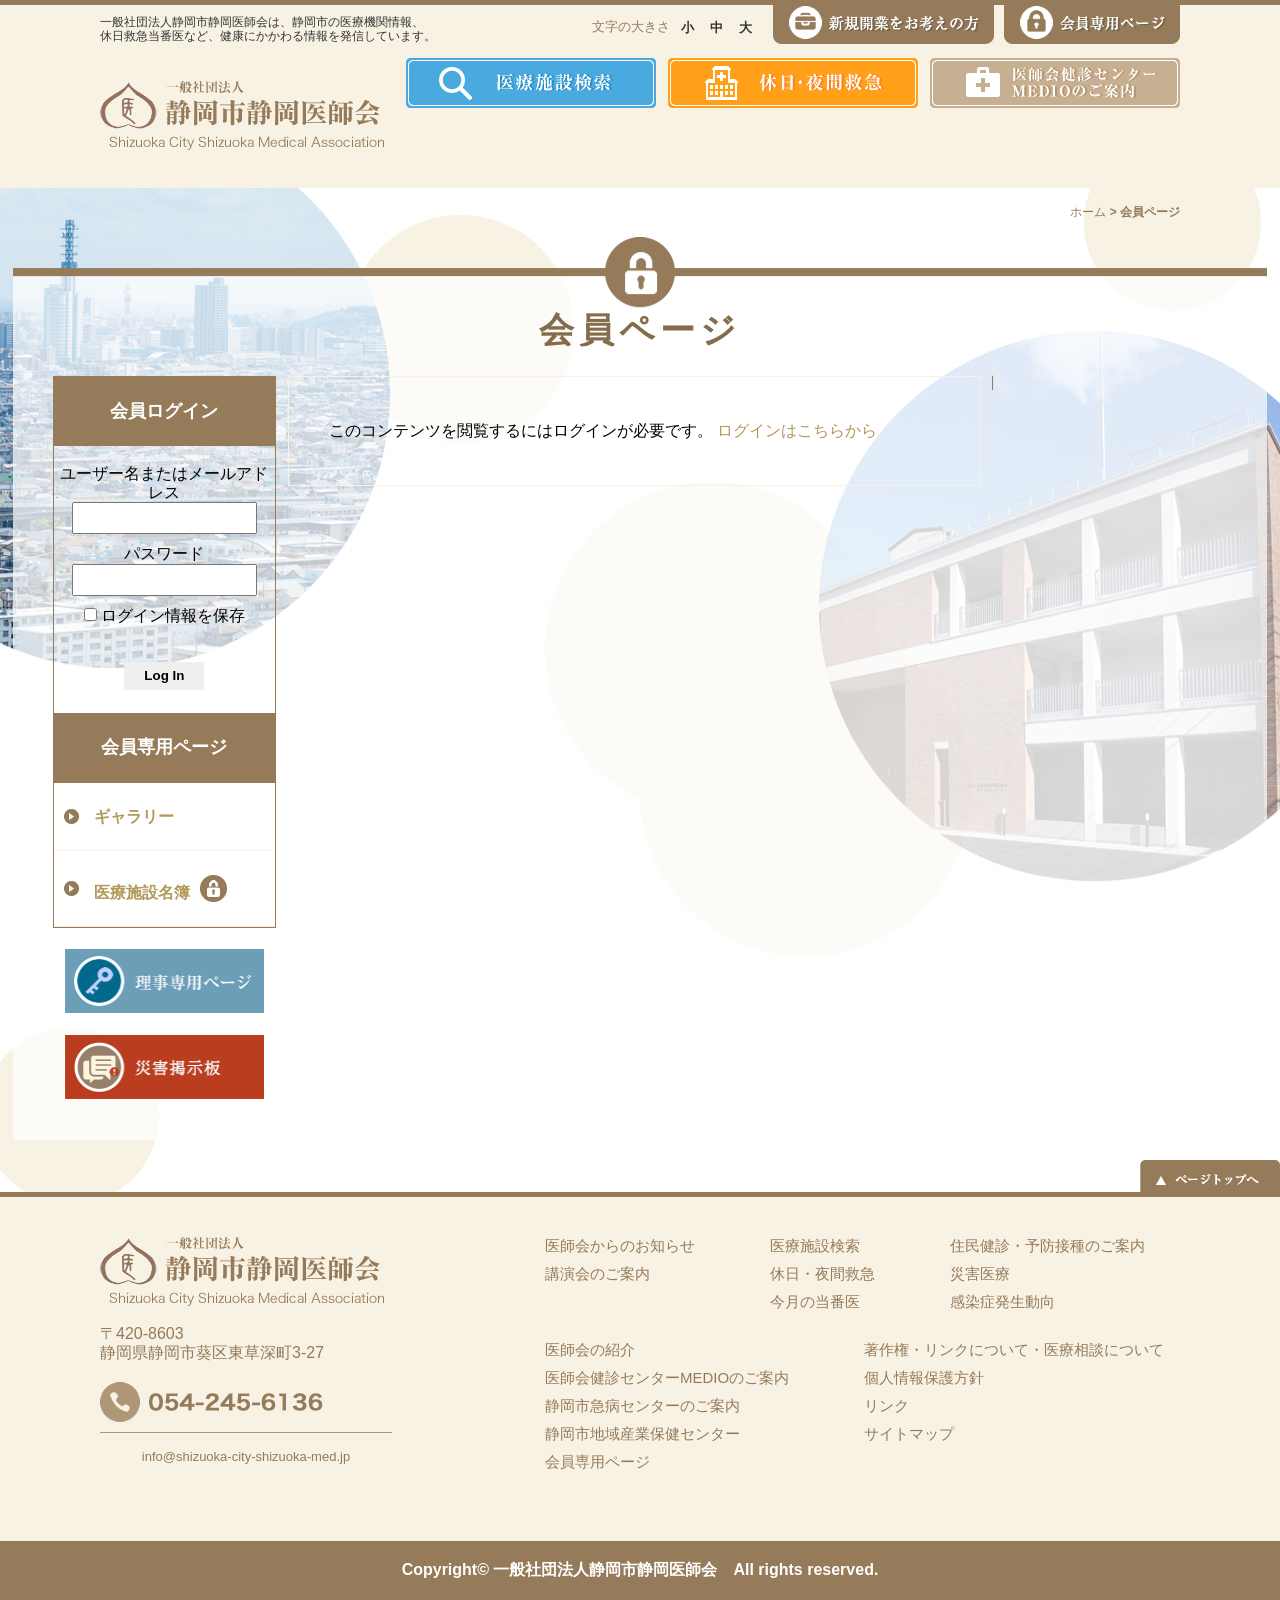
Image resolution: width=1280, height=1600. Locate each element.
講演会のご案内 (597, 1273)
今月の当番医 (815, 1301)
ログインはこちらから (797, 430)
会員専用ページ (164, 747)
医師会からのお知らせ (620, 1245)
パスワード (164, 553)
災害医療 (971, 148)
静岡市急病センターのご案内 (642, 1405)
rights (780, 1569)
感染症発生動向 (845, 148)
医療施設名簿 (160, 888)
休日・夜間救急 (822, 1273)
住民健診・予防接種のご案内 (695, 148)
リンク (886, 1405)
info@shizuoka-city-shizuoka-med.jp (246, 1456)
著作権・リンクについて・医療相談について (1014, 1349)
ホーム (444, 148)
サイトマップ (909, 1433)
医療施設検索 (815, 1245)
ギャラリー (134, 816)
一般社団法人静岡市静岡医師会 (605, 1569)
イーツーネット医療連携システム (1103, 148)
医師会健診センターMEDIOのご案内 (667, 1377)
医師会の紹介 (550, 148)
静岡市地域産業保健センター (642, 1433)
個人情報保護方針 (924, 1377)
